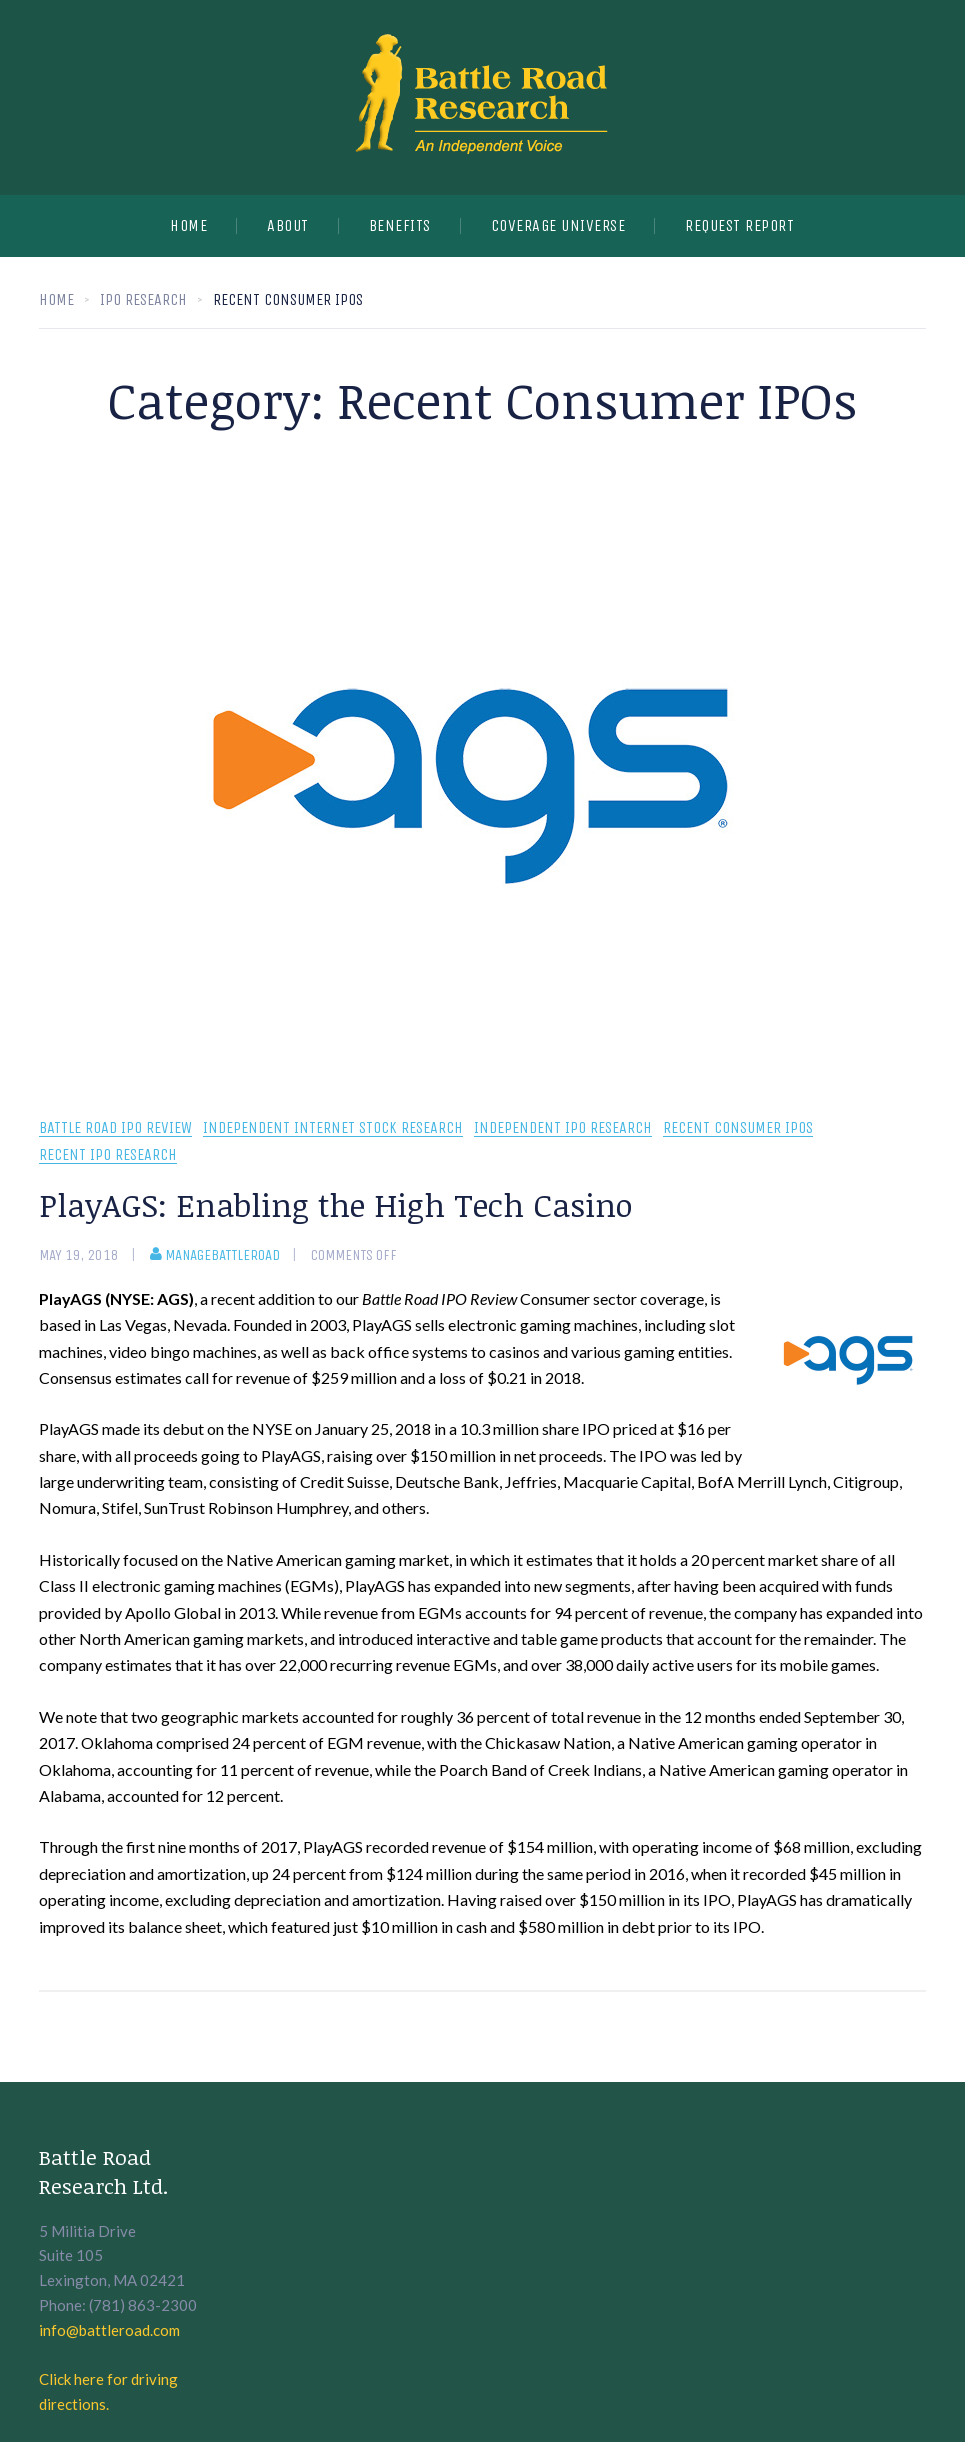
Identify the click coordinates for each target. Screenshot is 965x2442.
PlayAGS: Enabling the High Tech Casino (336, 1204)
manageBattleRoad (215, 1255)
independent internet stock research (333, 1128)
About (288, 225)
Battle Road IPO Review (115, 1128)
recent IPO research (108, 1155)
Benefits (400, 225)
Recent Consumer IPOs (738, 1128)
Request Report (739, 225)
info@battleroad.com (109, 2330)
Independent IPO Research (563, 1128)
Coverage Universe (558, 225)
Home (188, 225)
